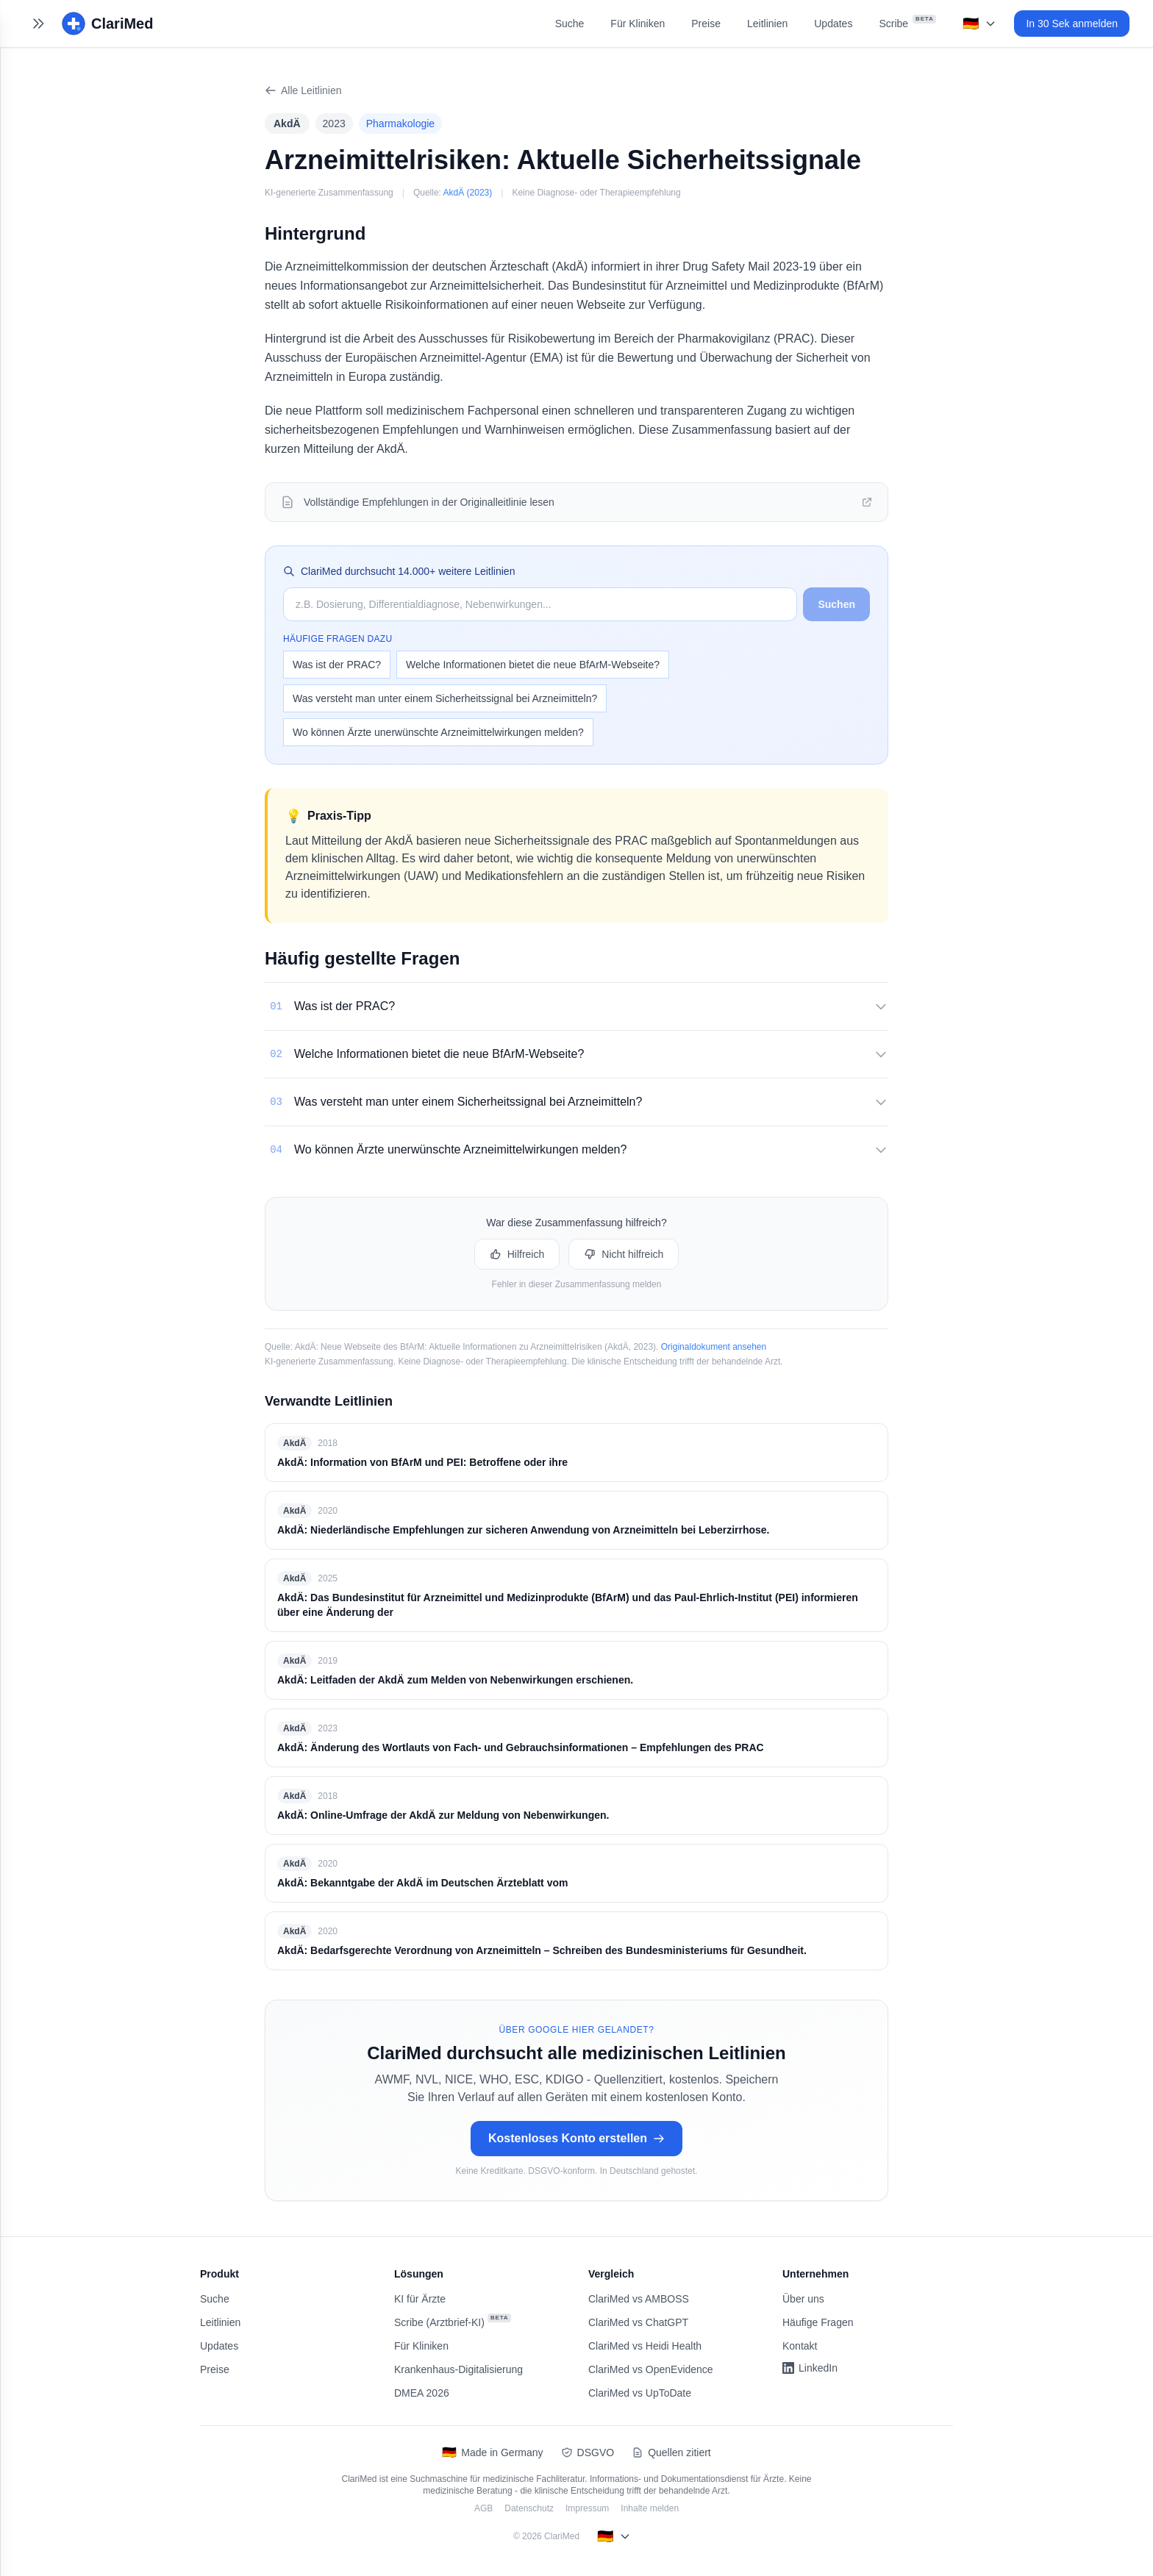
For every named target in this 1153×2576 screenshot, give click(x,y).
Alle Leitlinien (303, 90)
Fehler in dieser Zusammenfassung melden (577, 1284)
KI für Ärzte (420, 2299)
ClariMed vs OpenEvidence (650, 2369)
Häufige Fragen (818, 2322)
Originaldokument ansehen (713, 1347)
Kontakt (799, 2346)
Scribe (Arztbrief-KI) (452, 2321)
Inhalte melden (650, 2508)
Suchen (836, 604)
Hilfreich (517, 1254)
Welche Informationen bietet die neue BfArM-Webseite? (533, 664)
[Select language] (979, 23)
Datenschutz (529, 2508)
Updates (833, 23)
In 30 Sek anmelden (1072, 23)
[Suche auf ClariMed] (540, 604)
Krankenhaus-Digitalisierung (458, 2369)
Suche (570, 23)
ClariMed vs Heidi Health (645, 2346)
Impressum (587, 2508)
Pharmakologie (400, 123)
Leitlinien (767, 23)
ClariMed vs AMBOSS (638, 2299)
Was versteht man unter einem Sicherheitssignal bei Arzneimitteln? (445, 698)
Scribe (907, 22)
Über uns (803, 2299)
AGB (483, 2508)
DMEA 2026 (421, 2393)
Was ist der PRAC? (337, 664)
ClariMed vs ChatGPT (638, 2322)
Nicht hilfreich (623, 1254)
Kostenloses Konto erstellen (576, 2138)
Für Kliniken (637, 23)
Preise (706, 23)
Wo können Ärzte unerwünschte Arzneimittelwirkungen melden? (438, 732)
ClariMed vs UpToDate (639, 2393)
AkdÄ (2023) (468, 192)
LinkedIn (810, 2368)
